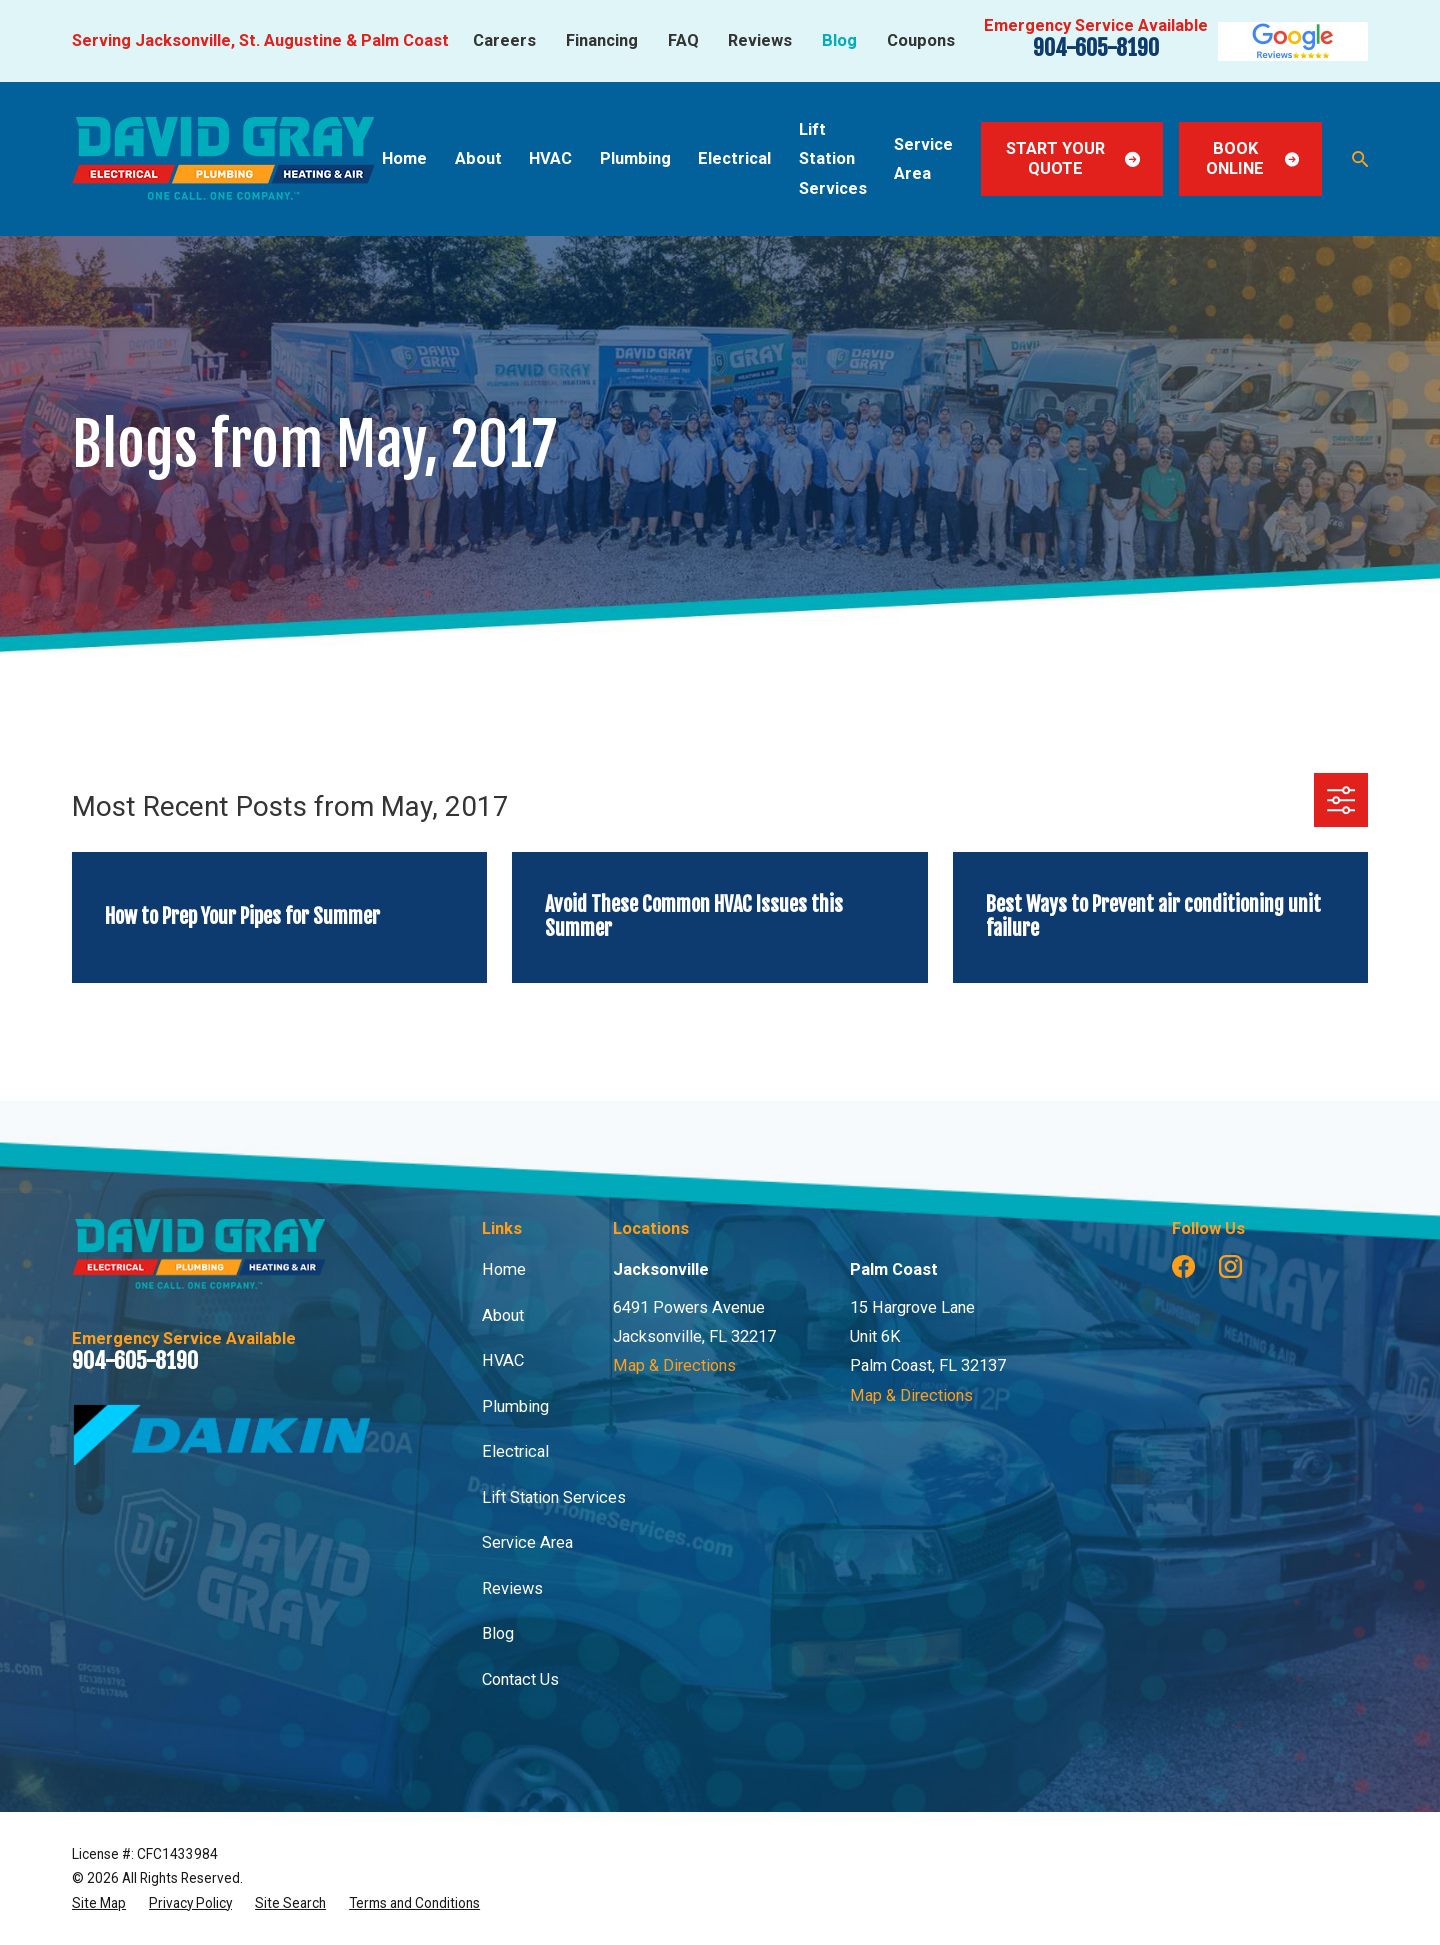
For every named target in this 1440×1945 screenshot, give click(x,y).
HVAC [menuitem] (550, 158)
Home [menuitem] (404, 158)
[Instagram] (1230, 1266)
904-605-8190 (1096, 47)
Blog (839, 40)
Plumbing (515, 1406)
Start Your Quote (1073, 158)
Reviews (760, 40)
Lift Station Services (554, 1497)
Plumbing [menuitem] (635, 158)
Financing (602, 40)
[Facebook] (1183, 1266)
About (503, 1315)
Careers (504, 40)
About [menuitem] (478, 158)
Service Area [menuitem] (923, 159)
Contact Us (520, 1679)
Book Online (1252, 158)
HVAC (503, 1360)
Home (504, 1269)
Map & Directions (674, 1365)
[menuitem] (99, 1903)
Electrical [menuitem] (734, 158)
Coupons (921, 40)
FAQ (683, 40)
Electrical (515, 1451)
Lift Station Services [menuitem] (833, 159)
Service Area (527, 1542)
